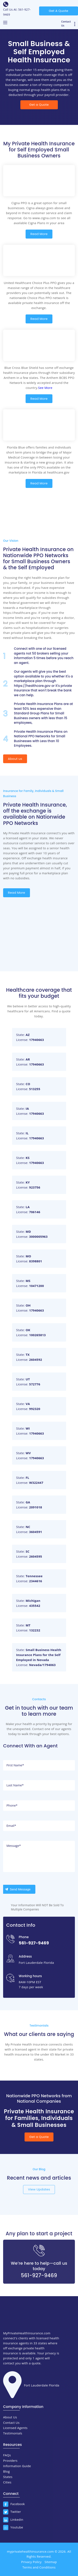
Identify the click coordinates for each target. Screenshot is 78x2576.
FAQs (7, 2455)
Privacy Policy (31, 2562)
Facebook (14, 2504)
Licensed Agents (15, 2428)
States (7, 2477)
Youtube (13, 2527)
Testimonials (12, 2433)
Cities (7, 2482)
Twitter (12, 2511)
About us (15, 758)
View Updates (39, 2189)
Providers (10, 2460)
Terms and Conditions (39, 2567)
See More (45, 388)
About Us (10, 2417)
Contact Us (11, 2422)
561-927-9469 (34, 1942)
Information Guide (17, 2466)
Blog (6, 2471)
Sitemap (51, 2562)
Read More (39, 234)
